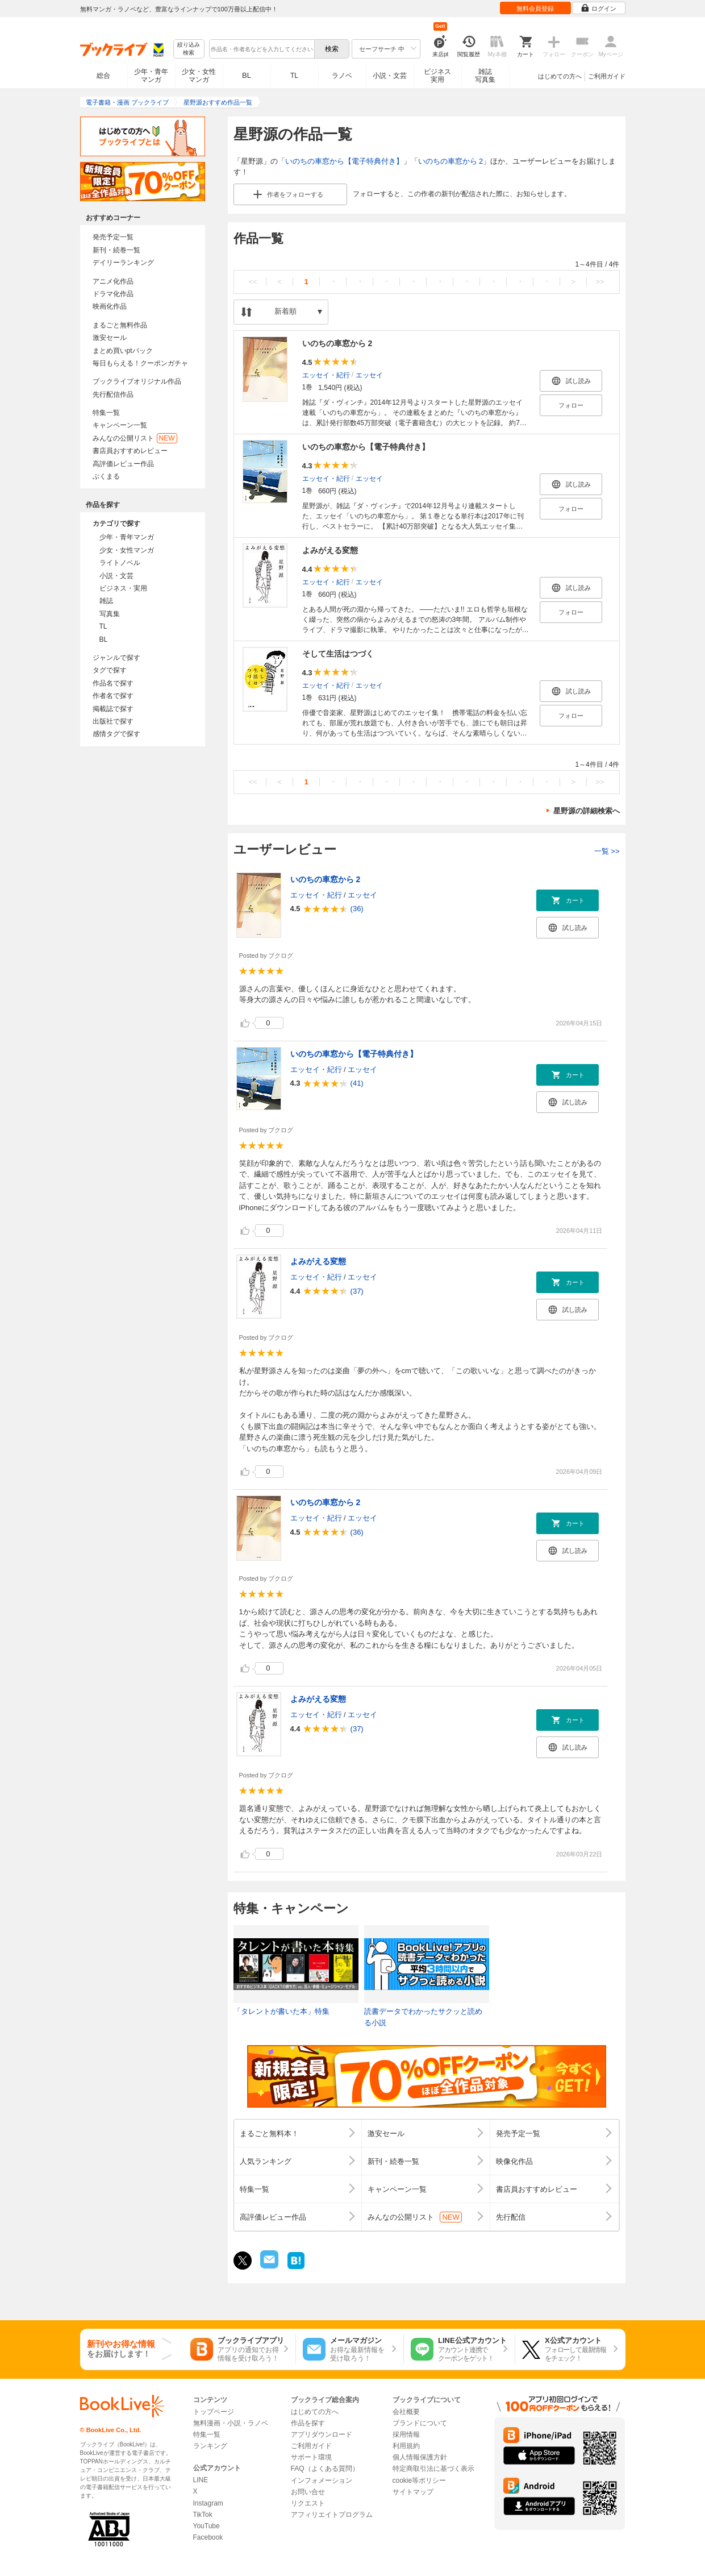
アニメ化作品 (113, 281)
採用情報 (406, 2434)
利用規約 (406, 2446)
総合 (103, 76)
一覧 (607, 851)
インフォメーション (321, 2480)
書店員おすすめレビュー (130, 451)
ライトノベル (119, 563)
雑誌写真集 (485, 76)
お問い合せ (308, 2492)
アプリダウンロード (321, 2434)
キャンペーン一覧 (120, 425)
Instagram (208, 2503)
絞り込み (188, 49)
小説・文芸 (390, 76)
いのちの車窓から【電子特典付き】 (344, 161)
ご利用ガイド (606, 76)
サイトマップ (413, 2492)
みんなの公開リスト (135, 438)
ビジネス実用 (437, 76)
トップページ (213, 2412)
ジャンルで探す (116, 658)
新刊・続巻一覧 (116, 250)
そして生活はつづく (338, 653)
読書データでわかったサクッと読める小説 (423, 2017)
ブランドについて (420, 2423)
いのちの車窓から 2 (450, 161)
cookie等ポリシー (420, 2480)
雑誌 (106, 601)
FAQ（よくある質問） (325, 2469)
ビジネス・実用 (123, 588)
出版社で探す (113, 721)
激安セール (110, 338)
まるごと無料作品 (120, 325)
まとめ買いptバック (123, 351)
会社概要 (406, 2412)
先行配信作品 (113, 394)
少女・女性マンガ (199, 76)
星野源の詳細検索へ (586, 811)
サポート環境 (311, 2457)
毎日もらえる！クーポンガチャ (140, 363)
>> (599, 281)
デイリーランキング (123, 263)
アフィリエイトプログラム (332, 2515)
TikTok (202, 2515)
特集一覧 (106, 413)
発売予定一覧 (113, 237)
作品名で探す (113, 683)
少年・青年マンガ (151, 76)
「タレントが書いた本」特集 (281, 2011)
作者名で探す (113, 696)
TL (294, 76)
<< (252, 281)
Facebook (208, 2537)
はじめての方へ (560, 76)
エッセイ (369, 375)
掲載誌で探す (113, 709)
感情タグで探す (116, 734)
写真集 (109, 614)
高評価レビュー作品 (123, 464)
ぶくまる (106, 476)
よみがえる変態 (330, 550)
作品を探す (308, 2423)
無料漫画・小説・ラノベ (230, 2423)
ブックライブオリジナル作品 (137, 381)
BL (246, 75)
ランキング (210, 2446)
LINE (200, 2480)
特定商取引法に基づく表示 (433, 2469)
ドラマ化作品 (113, 294)
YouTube (206, 2526)
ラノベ (342, 76)
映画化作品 (110, 306)
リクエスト (308, 2503)
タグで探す (110, 670)
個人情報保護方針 (420, 2457)
